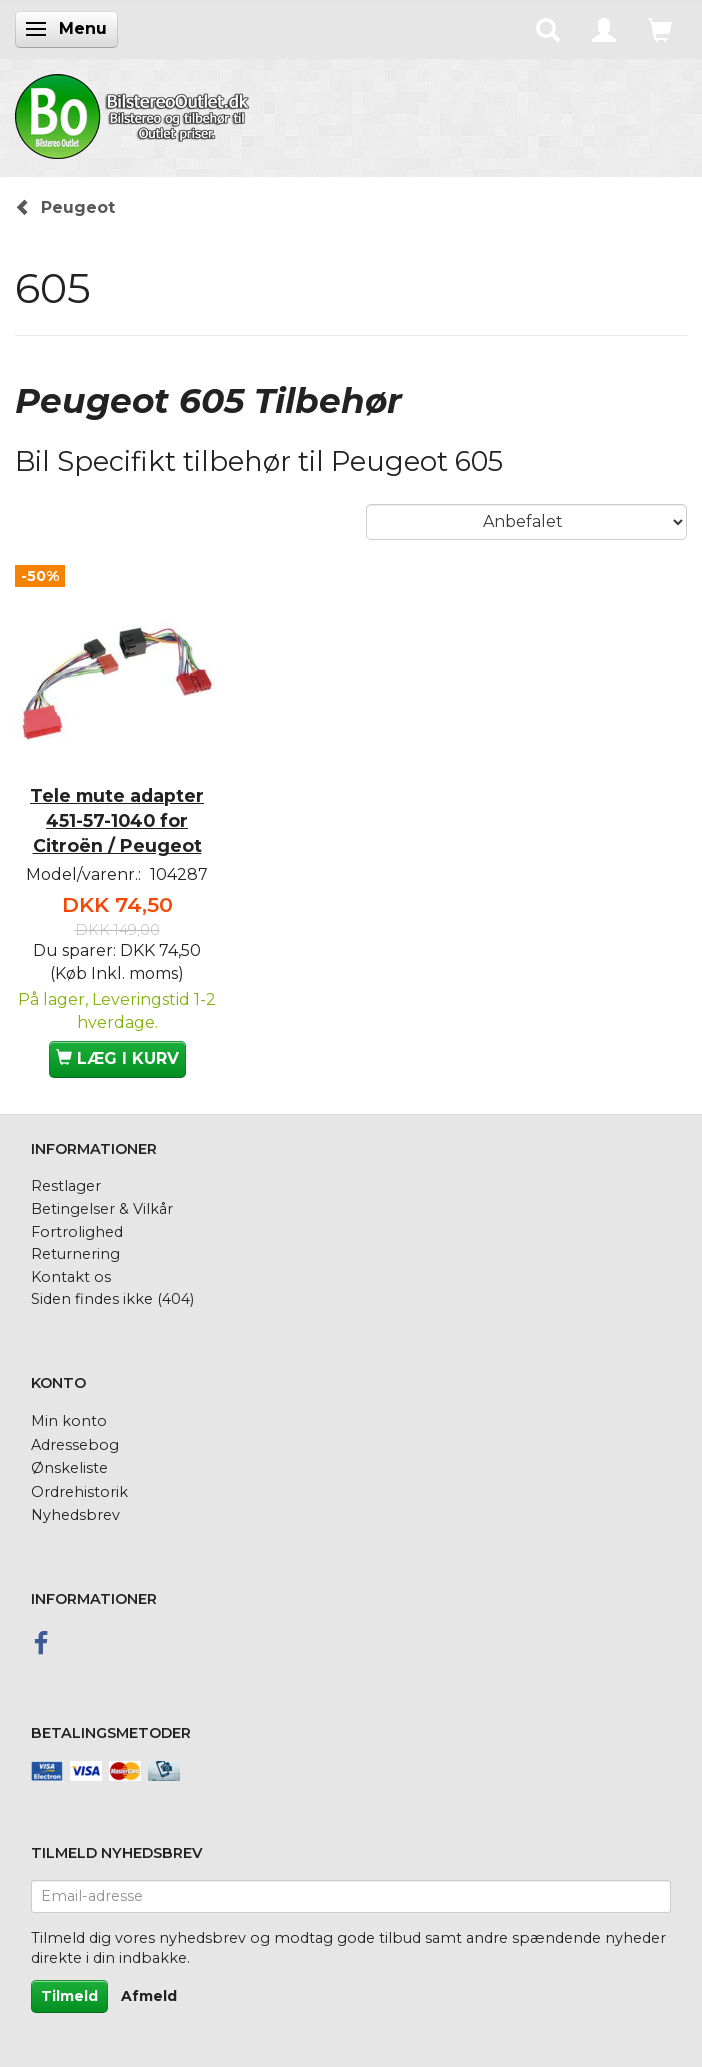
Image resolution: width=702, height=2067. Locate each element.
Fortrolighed (77, 1232)
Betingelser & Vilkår (102, 1209)
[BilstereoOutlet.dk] (135, 113)
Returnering (75, 1254)
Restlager (66, 1186)
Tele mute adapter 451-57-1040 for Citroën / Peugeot (117, 820)
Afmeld (149, 1996)
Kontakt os (71, 1277)
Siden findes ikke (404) (112, 1299)
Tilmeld (69, 1996)
